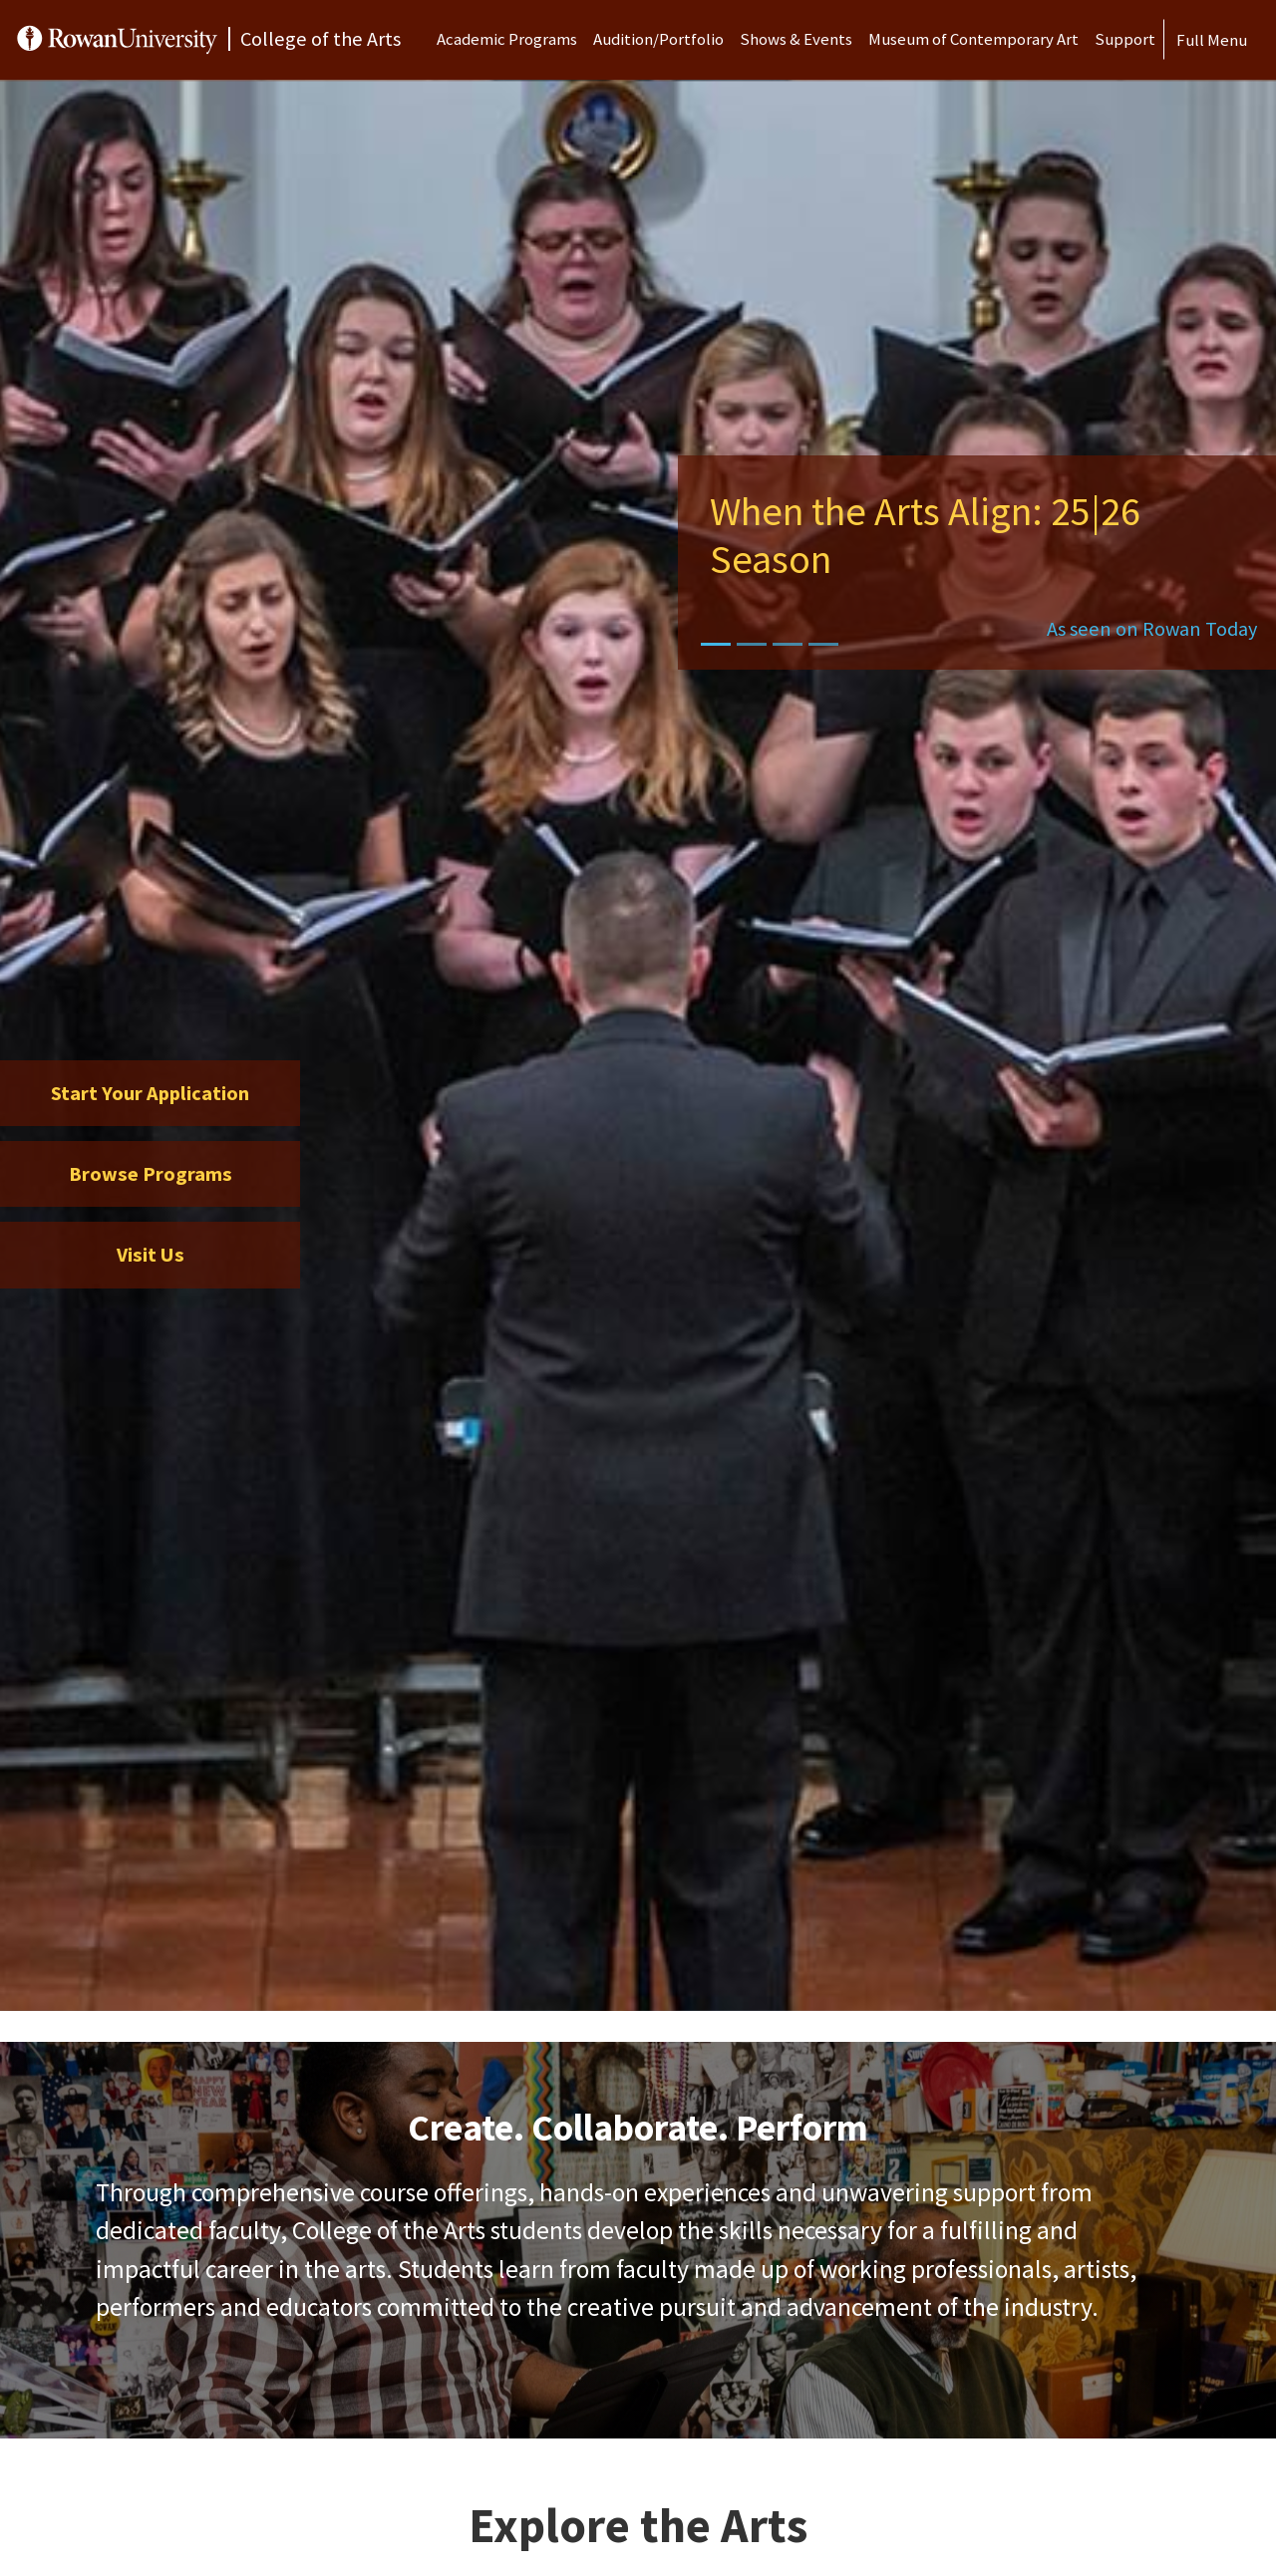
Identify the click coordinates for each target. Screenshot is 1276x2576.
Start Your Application (150, 1093)
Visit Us (150, 1255)
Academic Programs (507, 39)
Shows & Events (796, 39)
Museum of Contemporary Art (973, 39)
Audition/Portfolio (658, 39)
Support (1125, 39)
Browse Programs (150, 1174)
